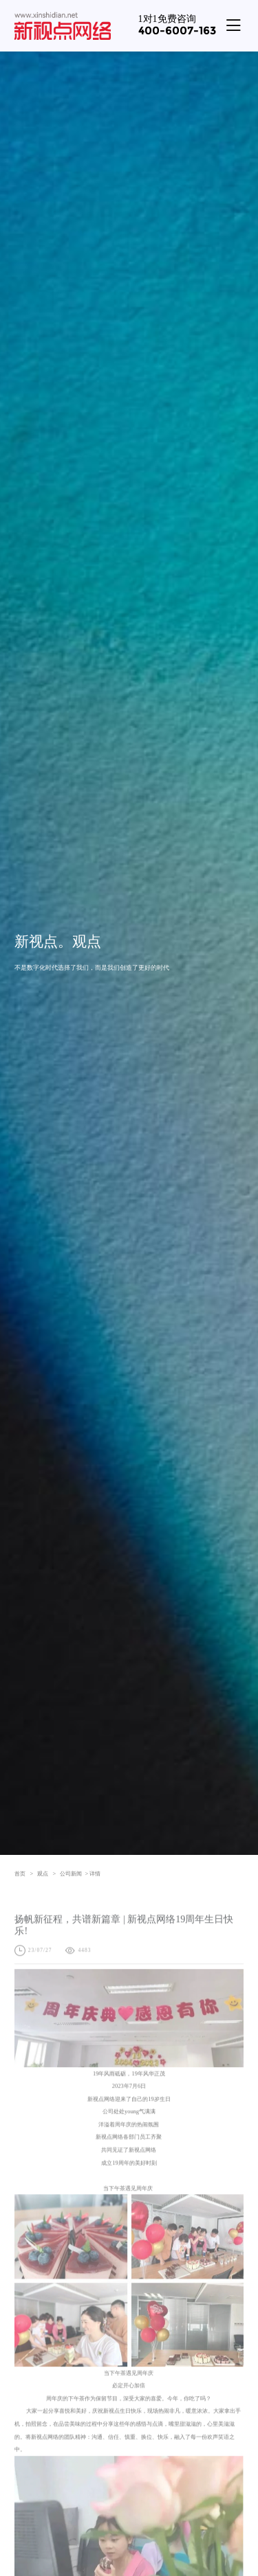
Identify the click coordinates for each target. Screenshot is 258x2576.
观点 (46, 1873)
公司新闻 (71, 1873)
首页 (23, 1873)
